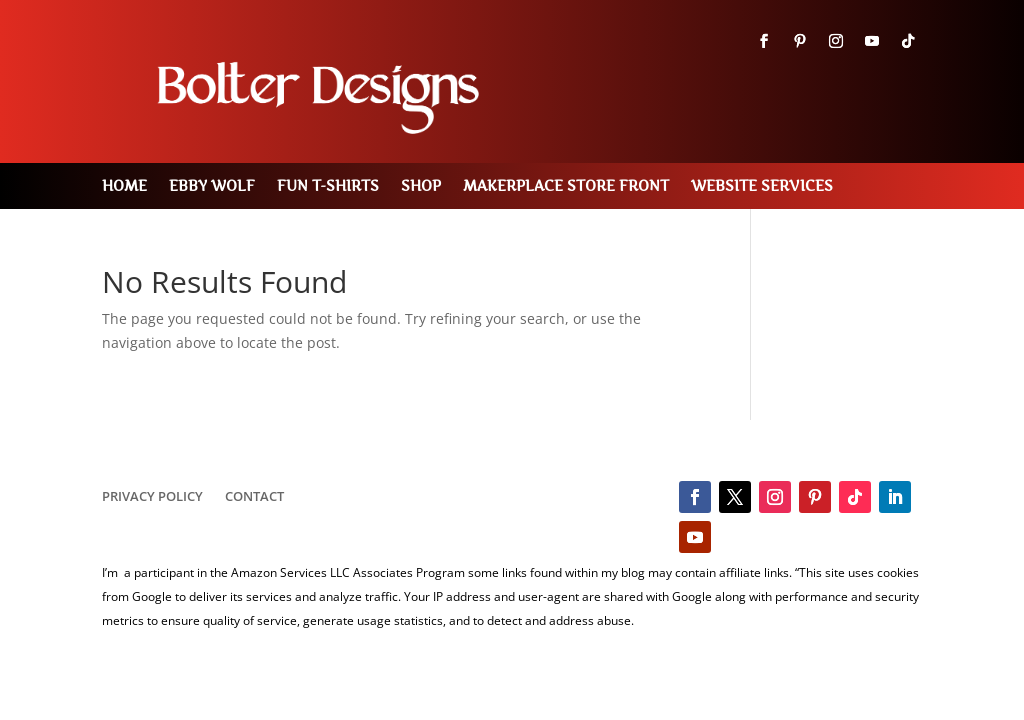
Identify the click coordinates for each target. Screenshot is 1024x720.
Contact (254, 497)
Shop (421, 186)
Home (124, 186)
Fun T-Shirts (328, 186)
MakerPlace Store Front (566, 186)
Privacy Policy (152, 497)
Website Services (762, 186)
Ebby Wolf (212, 186)
